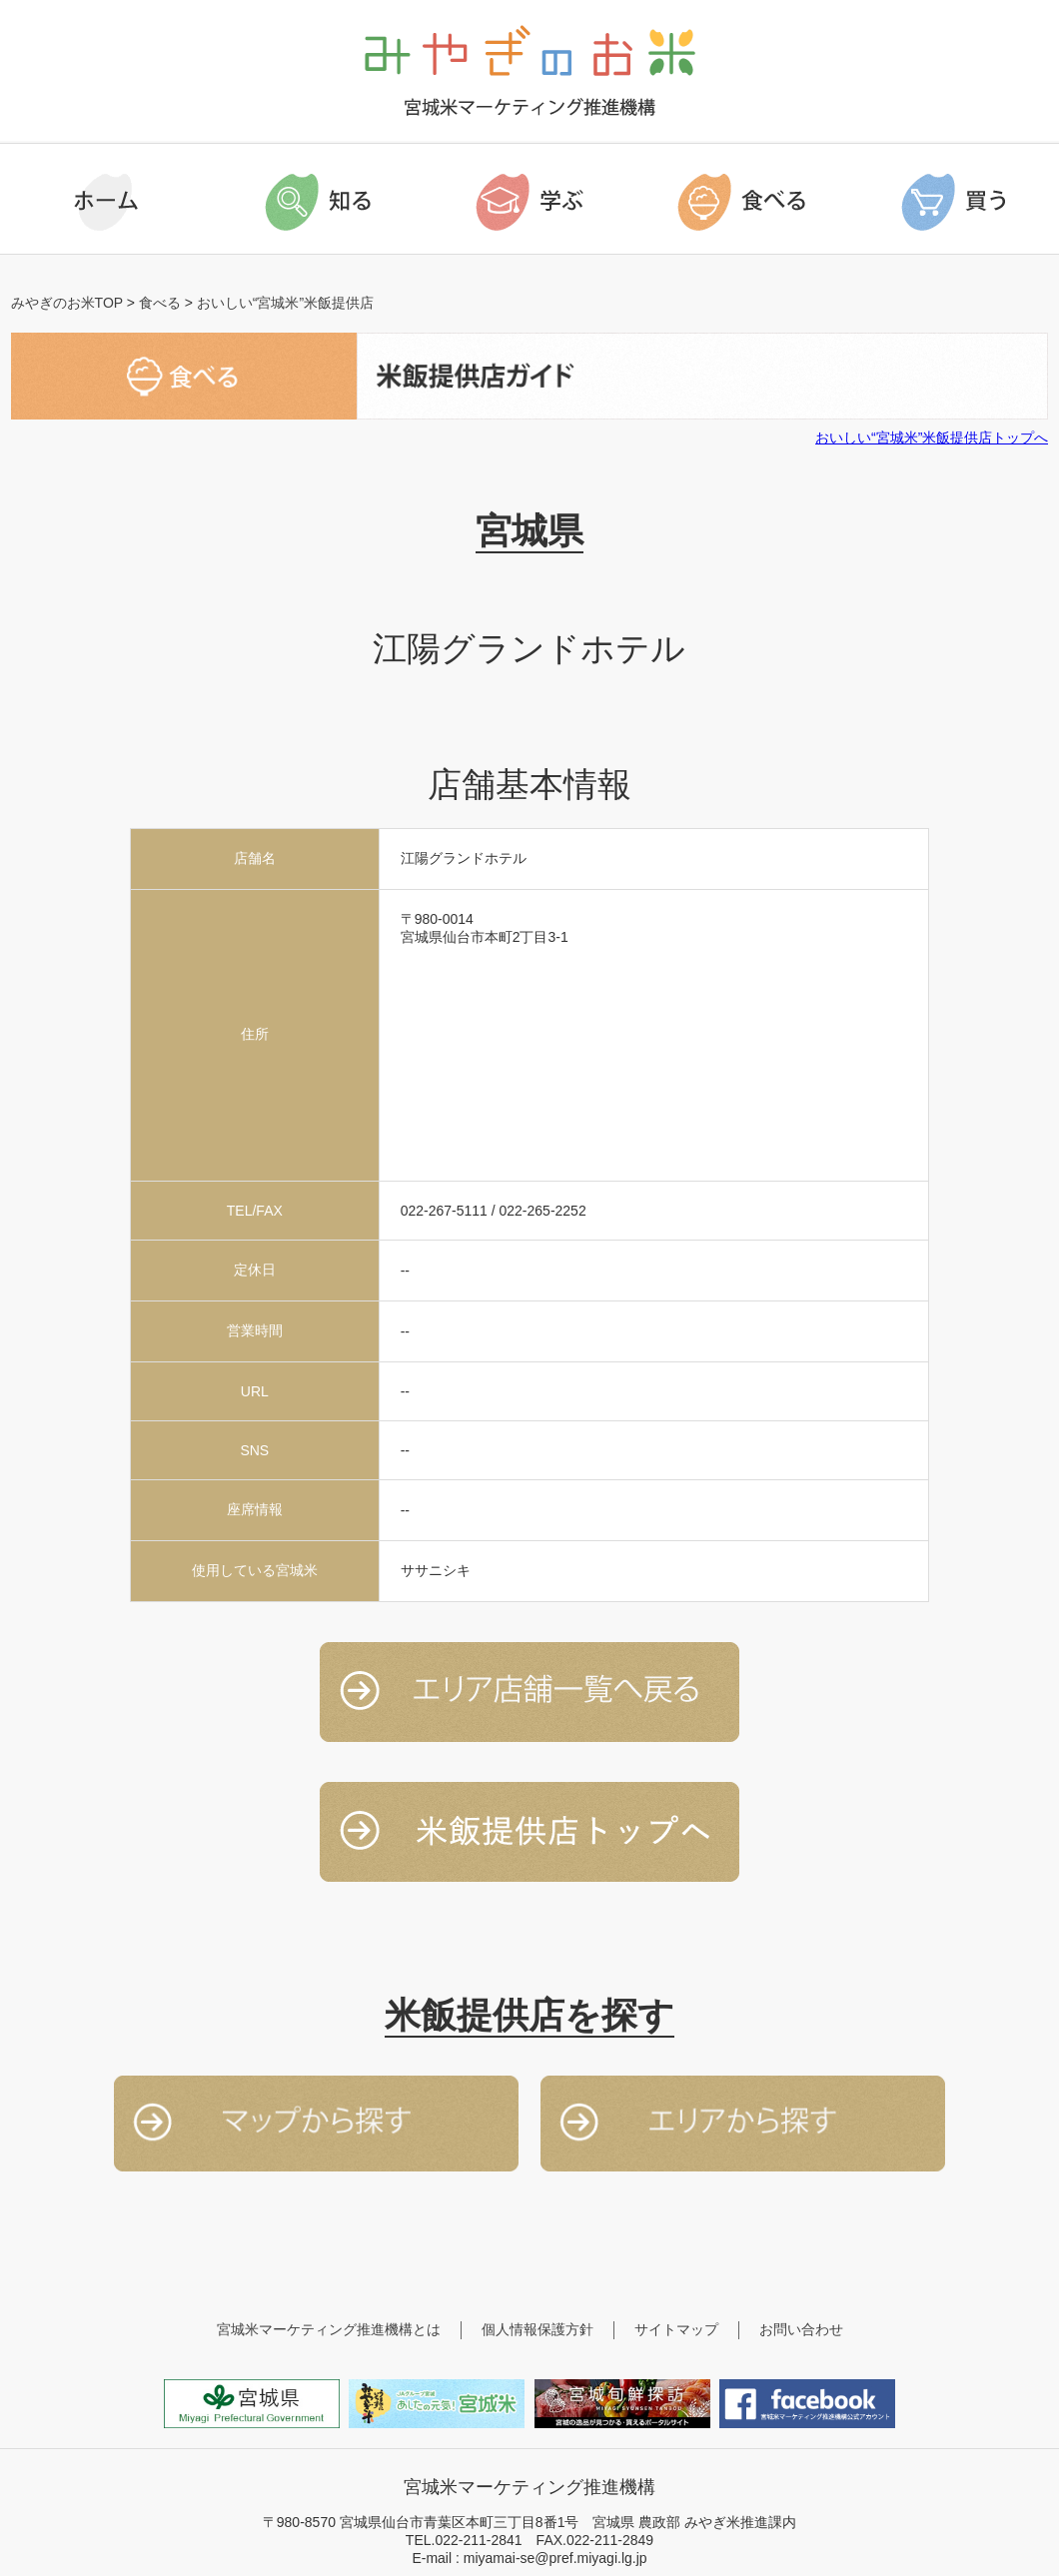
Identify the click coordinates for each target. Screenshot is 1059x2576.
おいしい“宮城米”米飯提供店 (285, 303)
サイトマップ (676, 2329)
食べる (160, 303)
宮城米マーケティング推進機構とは (329, 2329)
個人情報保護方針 (537, 2329)
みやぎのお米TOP (67, 303)
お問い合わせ (801, 2329)
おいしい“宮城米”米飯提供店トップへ (931, 437)
